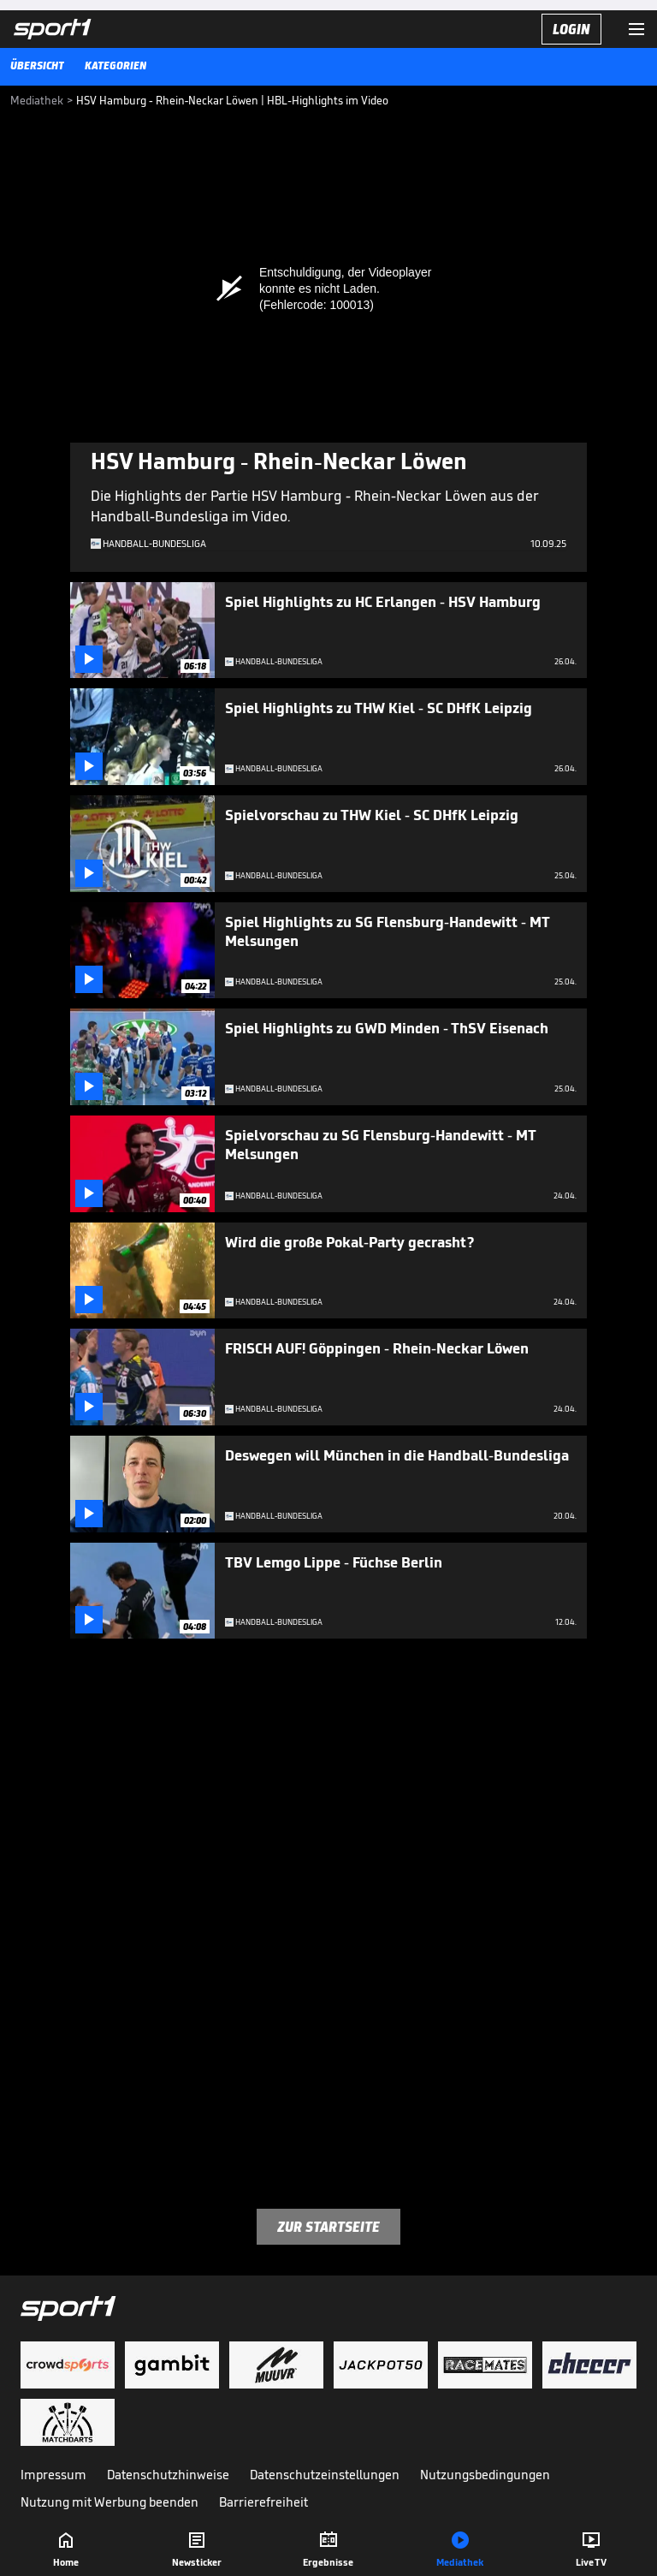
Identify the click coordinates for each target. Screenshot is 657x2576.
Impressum (53, 2474)
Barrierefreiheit (263, 2502)
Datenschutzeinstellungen (325, 2474)
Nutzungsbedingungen (485, 2474)
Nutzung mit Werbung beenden (109, 2502)
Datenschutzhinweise (168, 2474)
